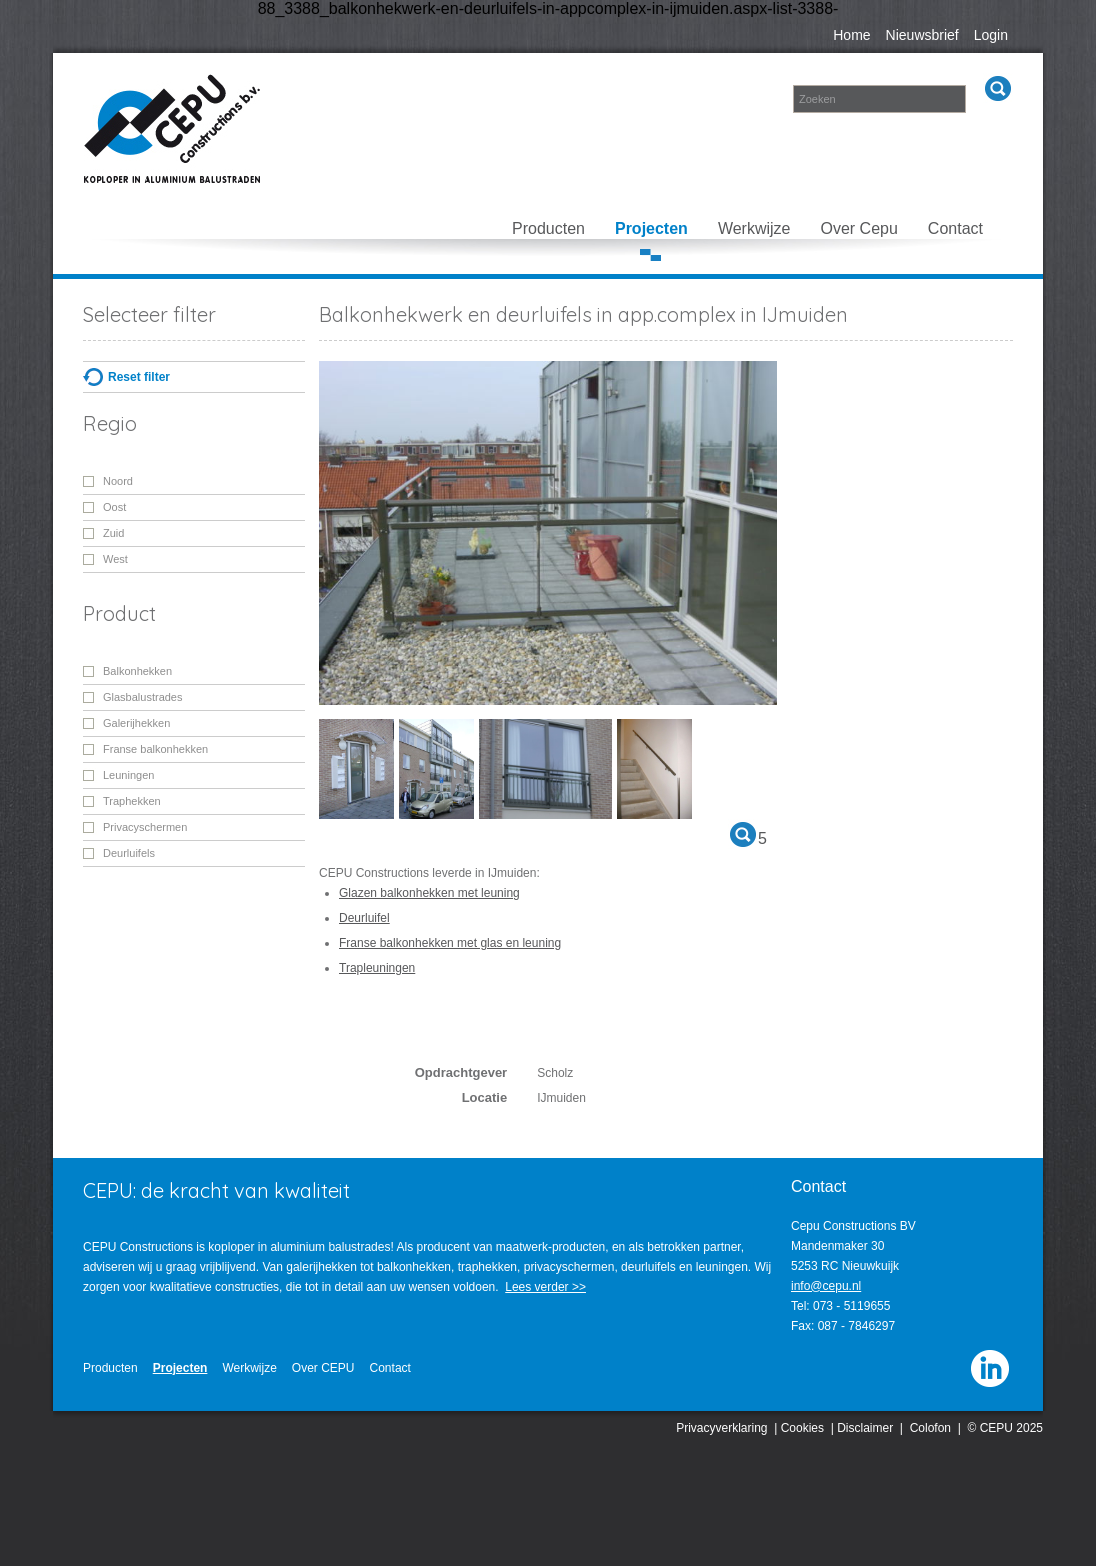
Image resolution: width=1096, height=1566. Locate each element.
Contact (955, 228)
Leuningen (128, 775)
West (115, 559)
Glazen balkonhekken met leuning (429, 893)
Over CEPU (323, 1368)
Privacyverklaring (721, 1428)
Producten (548, 228)
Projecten (651, 228)
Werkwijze (754, 228)
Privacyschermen (145, 827)
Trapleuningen (377, 968)
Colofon (930, 1428)
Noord (118, 481)
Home (851, 35)
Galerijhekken (136, 723)
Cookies (802, 1428)
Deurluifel (364, 918)
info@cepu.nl (826, 1286)
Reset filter (139, 377)
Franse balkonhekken (155, 749)
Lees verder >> (545, 1287)
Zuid (113, 533)
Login (991, 35)
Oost (114, 507)
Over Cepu (858, 228)
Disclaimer (865, 1428)
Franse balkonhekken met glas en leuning (450, 943)
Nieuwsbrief (922, 35)
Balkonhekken (137, 671)
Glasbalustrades (143, 697)
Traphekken (132, 801)
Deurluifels (129, 853)
